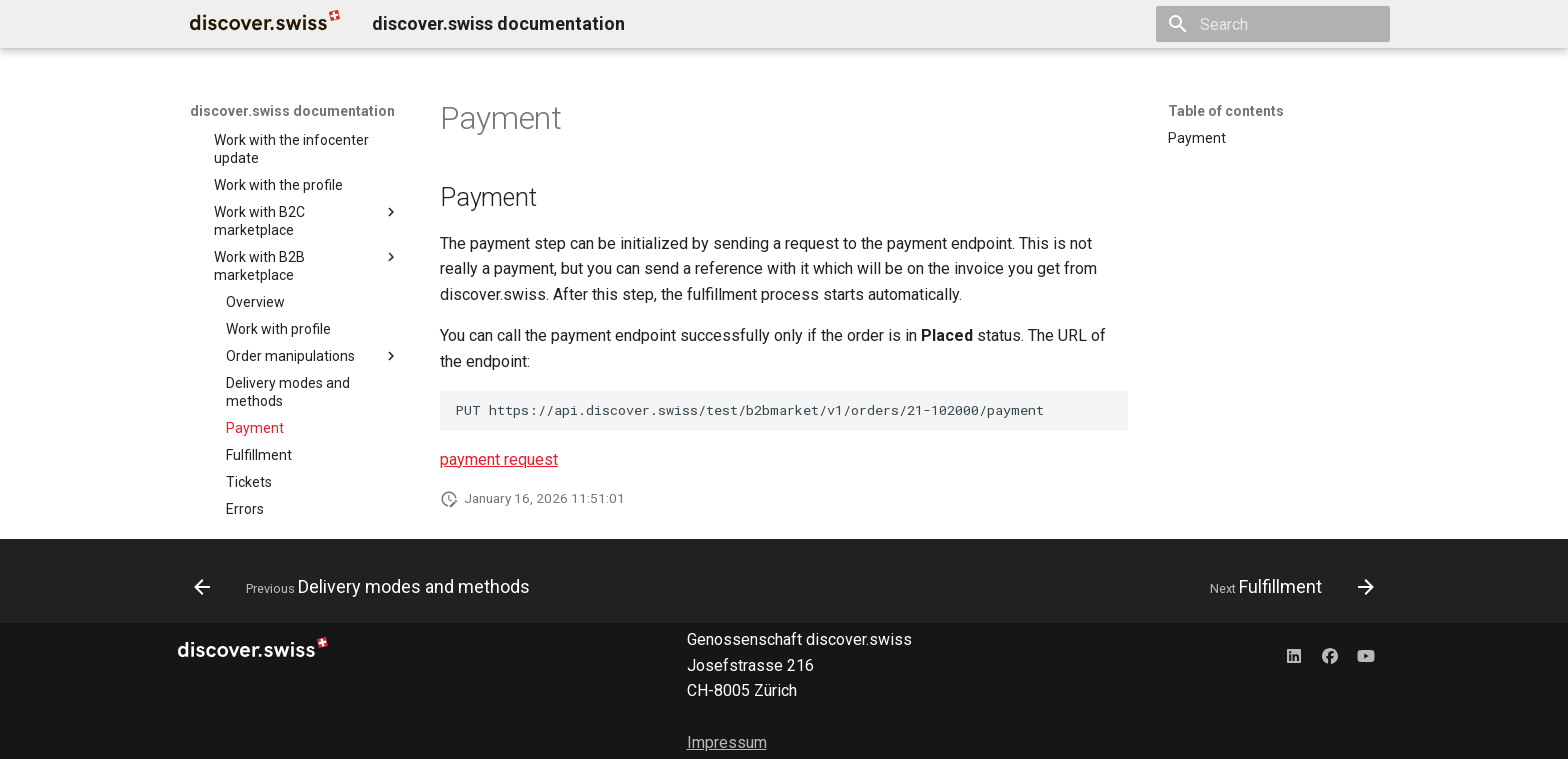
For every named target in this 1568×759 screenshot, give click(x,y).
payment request (499, 459)
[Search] (1273, 24)
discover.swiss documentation (292, 111)
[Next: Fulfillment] (1287, 587)
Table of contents (1226, 111)
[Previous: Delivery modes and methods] (367, 587)
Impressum (727, 742)
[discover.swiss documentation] (265, 24)
